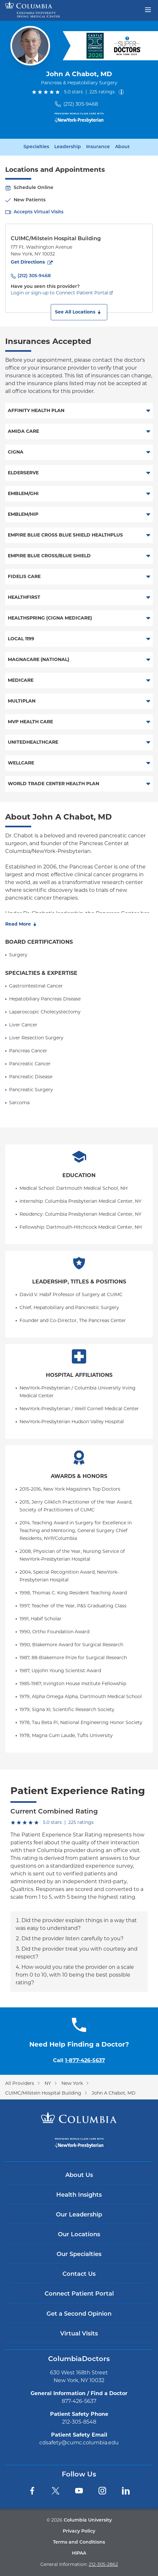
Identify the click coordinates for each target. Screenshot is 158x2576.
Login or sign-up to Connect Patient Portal (59, 293)
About (122, 147)
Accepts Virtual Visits (38, 212)
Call (79, 2060)
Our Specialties (79, 2254)
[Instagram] (102, 2490)
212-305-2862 (103, 2564)
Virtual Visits (79, 2334)
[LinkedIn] (125, 2490)
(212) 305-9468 (80, 104)
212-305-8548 (79, 2422)
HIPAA (79, 2553)
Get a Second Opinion (79, 2314)
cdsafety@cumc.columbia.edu (79, 2443)
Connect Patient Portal (79, 2294)
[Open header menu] (148, 9)
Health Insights (79, 2195)
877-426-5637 (79, 2401)
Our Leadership (79, 2215)
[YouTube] (79, 2490)
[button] (79, 312)
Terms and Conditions (79, 2542)
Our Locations (79, 2235)
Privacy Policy (79, 2531)
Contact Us (79, 2274)
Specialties (36, 147)
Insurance (98, 147)
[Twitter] (55, 2490)
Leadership (67, 147)
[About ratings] (122, 92)
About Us (79, 2175)
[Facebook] (32, 2490)
